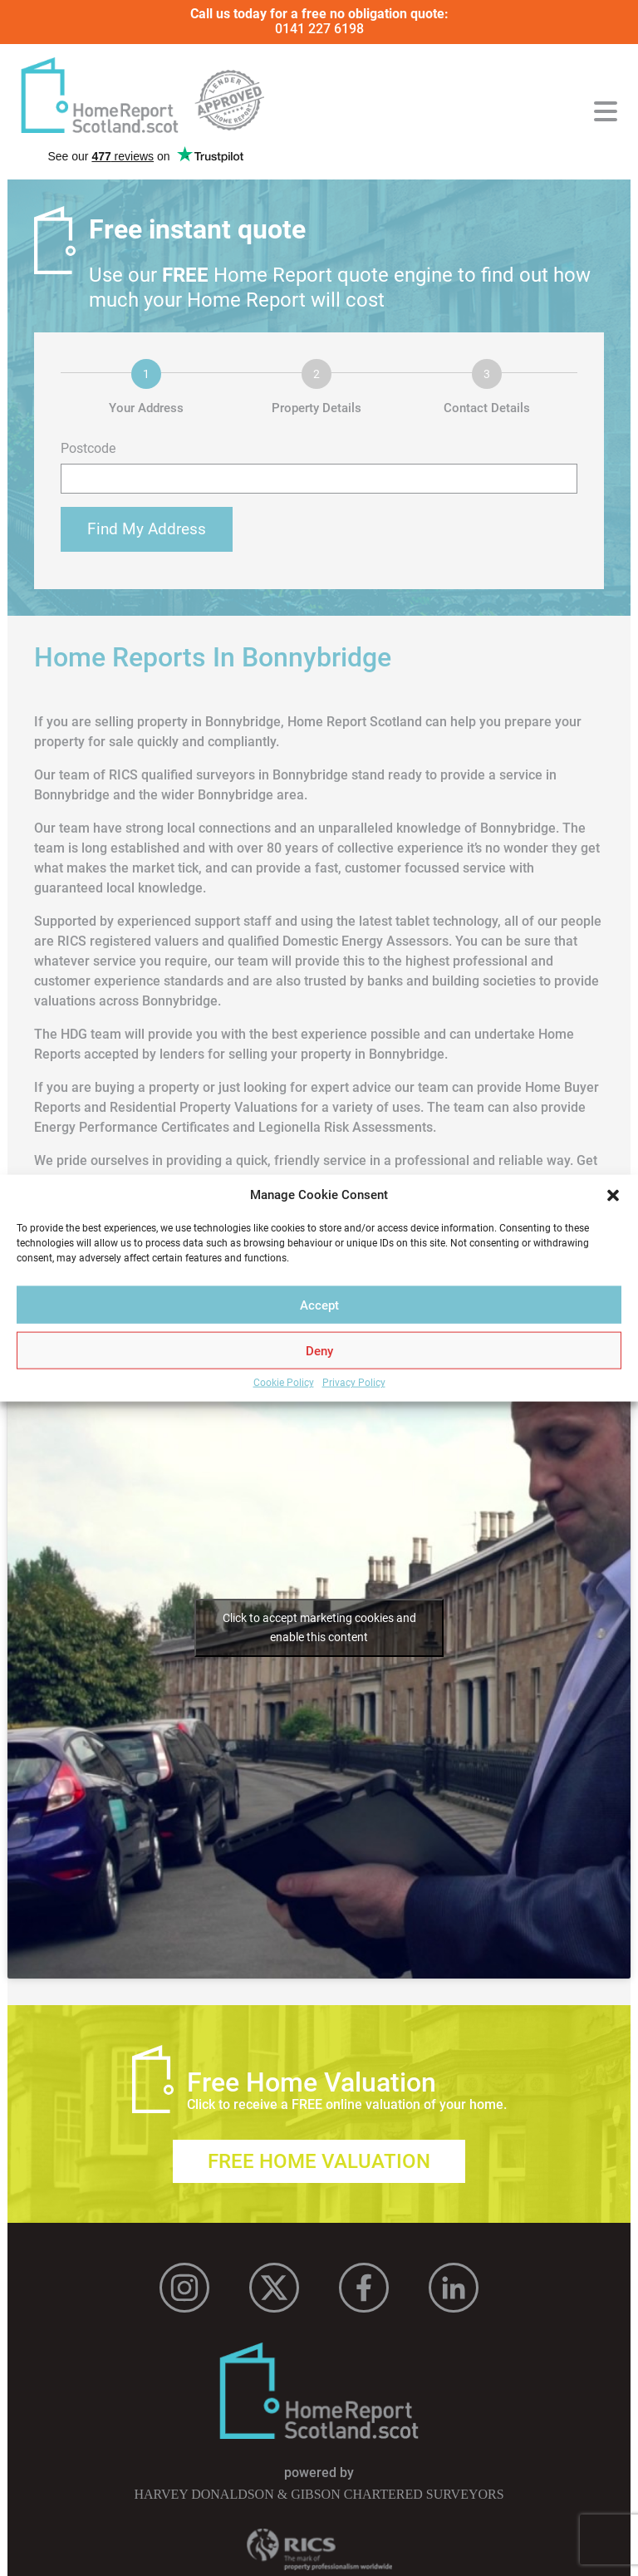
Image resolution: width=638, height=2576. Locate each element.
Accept (319, 1304)
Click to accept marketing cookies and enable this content (319, 1627)
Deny (319, 1350)
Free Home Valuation (319, 2161)
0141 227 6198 (319, 29)
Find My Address (146, 528)
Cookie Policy (283, 1383)
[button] (613, 1195)
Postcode (88, 448)
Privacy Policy (353, 1383)
